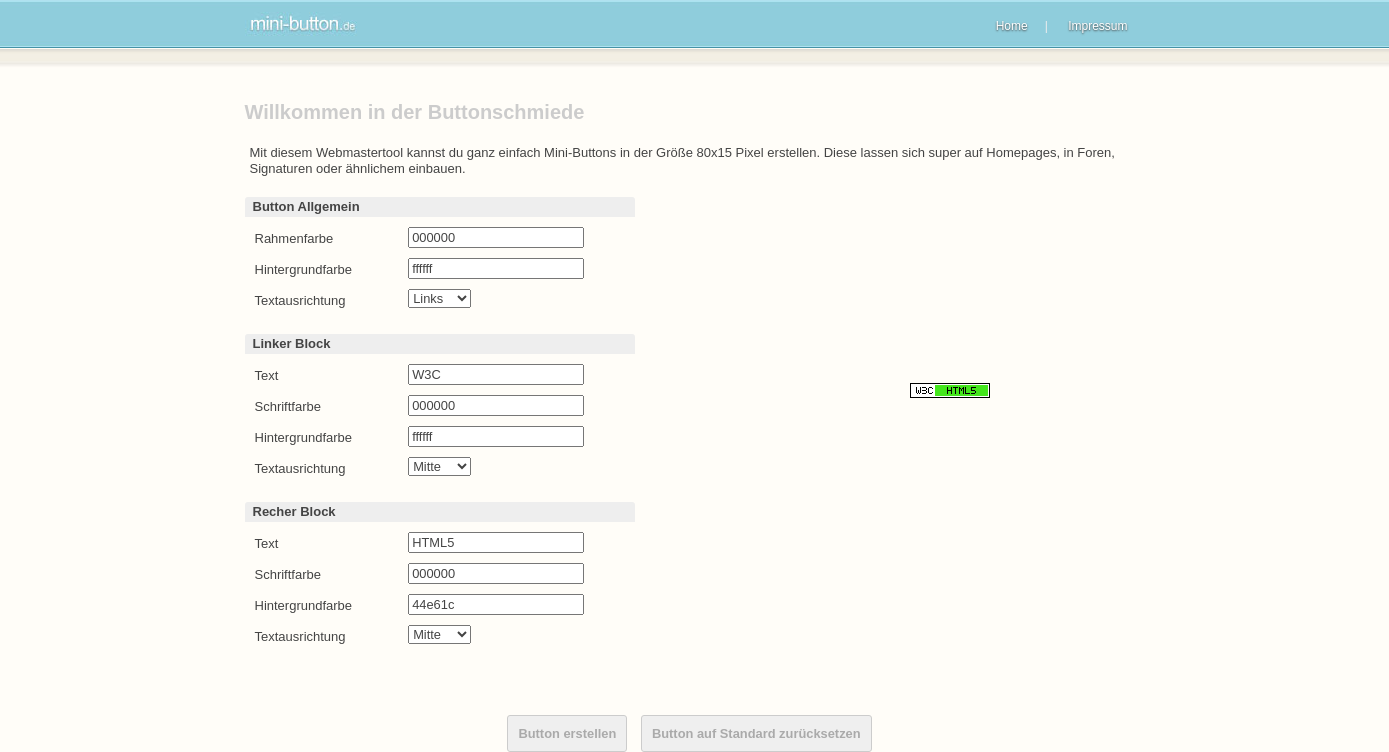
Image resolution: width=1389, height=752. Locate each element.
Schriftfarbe (288, 406)
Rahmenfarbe (294, 238)
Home (1012, 26)
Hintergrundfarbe (304, 269)
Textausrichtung (300, 300)
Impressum (1097, 26)
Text (267, 375)
